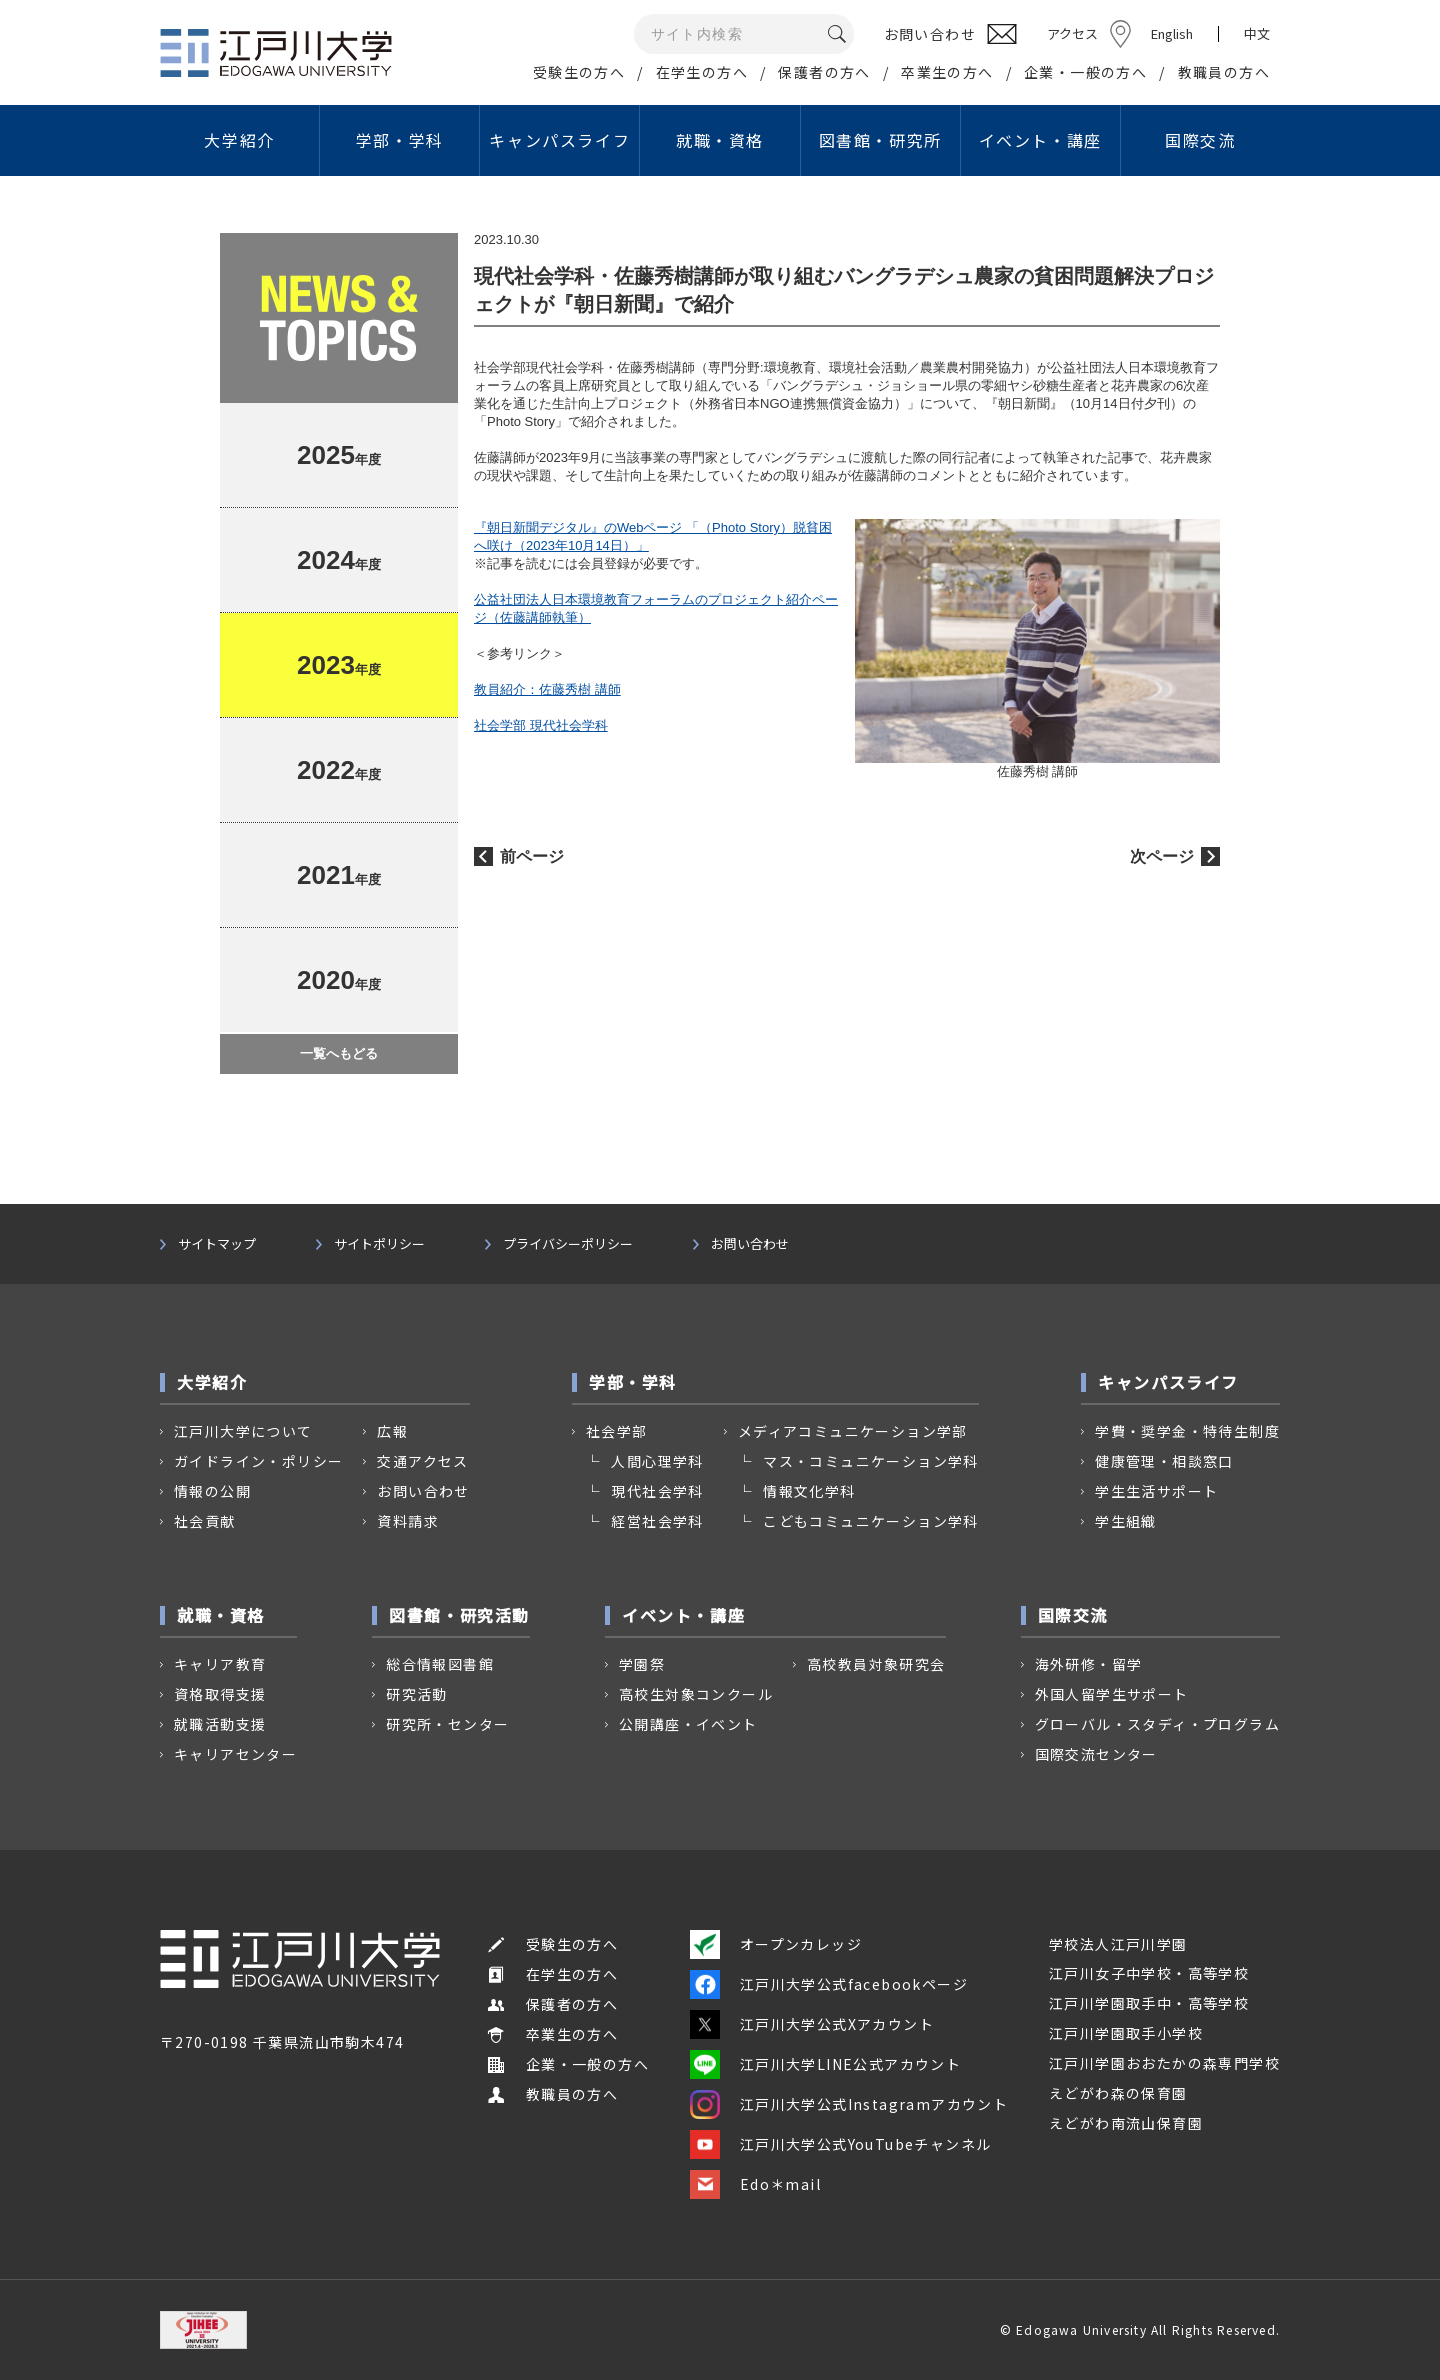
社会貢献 (205, 1521)
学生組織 (1126, 1521)
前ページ (532, 856)
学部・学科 (400, 140)
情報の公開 (212, 1491)
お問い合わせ (750, 1244)
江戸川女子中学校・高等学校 (1149, 1973)
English (1172, 33)
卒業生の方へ (947, 72)
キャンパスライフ (559, 140)
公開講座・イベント (688, 1724)
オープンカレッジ (776, 1944)
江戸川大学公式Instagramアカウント (849, 2104)
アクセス (1072, 33)
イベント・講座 (1040, 140)
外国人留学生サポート (1112, 1694)
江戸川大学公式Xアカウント (812, 2024)
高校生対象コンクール (696, 1694)
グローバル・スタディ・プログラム (1157, 1724)
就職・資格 (720, 140)
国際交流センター (1096, 1754)
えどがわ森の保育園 (1118, 2093)
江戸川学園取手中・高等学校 (1149, 2003)
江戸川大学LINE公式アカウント (825, 2064)
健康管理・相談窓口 (1164, 1461)
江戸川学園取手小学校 (1126, 2033)
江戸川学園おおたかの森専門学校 (1164, 2063)
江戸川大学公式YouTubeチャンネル (841, 2144)
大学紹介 (239, 140)
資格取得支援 (220, 1694)
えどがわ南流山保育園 (1126, 2123)
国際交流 (1200, 140)
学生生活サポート (1156, 1491)
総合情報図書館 (440, 1664)
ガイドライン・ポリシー (258, 1461)
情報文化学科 (809, 1491)
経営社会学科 (657, 1521)
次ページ (1162, 856)
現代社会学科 (657, 1491)
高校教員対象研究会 (876, 1664)
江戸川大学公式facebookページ (829, 1984)
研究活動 (417, 1694)
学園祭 (642, 1664)
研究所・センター (447, 1724)
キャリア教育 (220, 1664)
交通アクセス (422, 1461)
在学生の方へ (702, 72)
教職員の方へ (1224, 72)
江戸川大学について (243, 1431)
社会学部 (617, 1431)
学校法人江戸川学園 (1118, 1944)
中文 (1257, 34)
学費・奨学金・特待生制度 (1187, 1431)
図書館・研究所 (880, 140)
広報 (392, 1431)
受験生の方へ (579, 72)
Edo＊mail (755, 2184)
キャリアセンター (235, 1754)
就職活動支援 (220, 1724)
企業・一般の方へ (1085, 72)
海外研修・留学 (1089, 1664)
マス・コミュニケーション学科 (871, 1461)
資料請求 (408, 1521)
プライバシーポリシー (568, 1244)
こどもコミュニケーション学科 (871, 1521)
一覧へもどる (339, 1053)
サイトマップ (217, 1244)
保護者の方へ (824, 72)
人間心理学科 (657, 1461)
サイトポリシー (379, 1244)
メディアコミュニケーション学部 (853, 1431)
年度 (339, 455)
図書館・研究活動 (459, 1615)
